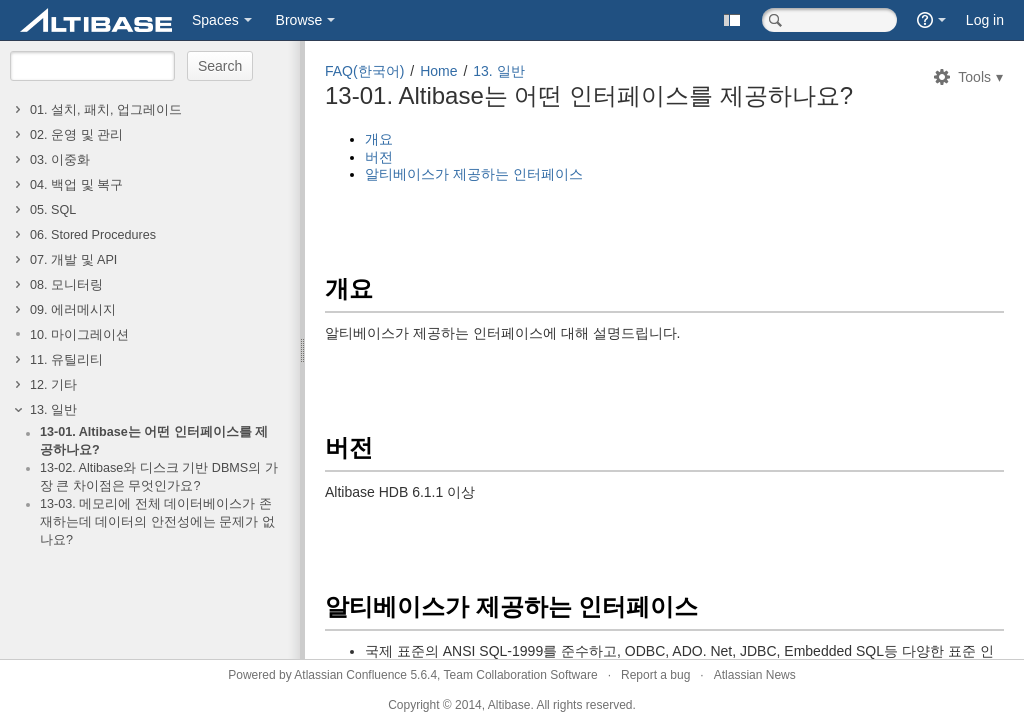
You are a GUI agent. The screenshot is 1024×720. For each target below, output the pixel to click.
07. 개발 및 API (73, 260)
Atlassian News (755, 675)
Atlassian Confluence (350, 675)
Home (438, 71)
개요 (379, 139)
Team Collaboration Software (521, 675)
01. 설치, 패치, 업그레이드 (106, 110)
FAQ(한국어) (364, 71)
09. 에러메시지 (73, 310)
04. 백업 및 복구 (76, 185)
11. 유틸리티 (66, 360)
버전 (379, 157)
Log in (985, 20)
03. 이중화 (60, 160)
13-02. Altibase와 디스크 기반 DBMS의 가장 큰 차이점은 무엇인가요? (159, 477)
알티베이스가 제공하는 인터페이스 (474, 174)
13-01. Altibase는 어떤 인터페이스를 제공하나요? (154, 441)
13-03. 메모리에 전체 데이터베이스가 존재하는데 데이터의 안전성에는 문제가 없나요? (157, 522)
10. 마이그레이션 (79, 335)
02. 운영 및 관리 (76, 135)
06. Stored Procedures (93, 235)
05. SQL (53, 210)
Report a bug (655, 675)
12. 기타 (53, 385)
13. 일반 (53, 410)
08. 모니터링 (66, 285)
